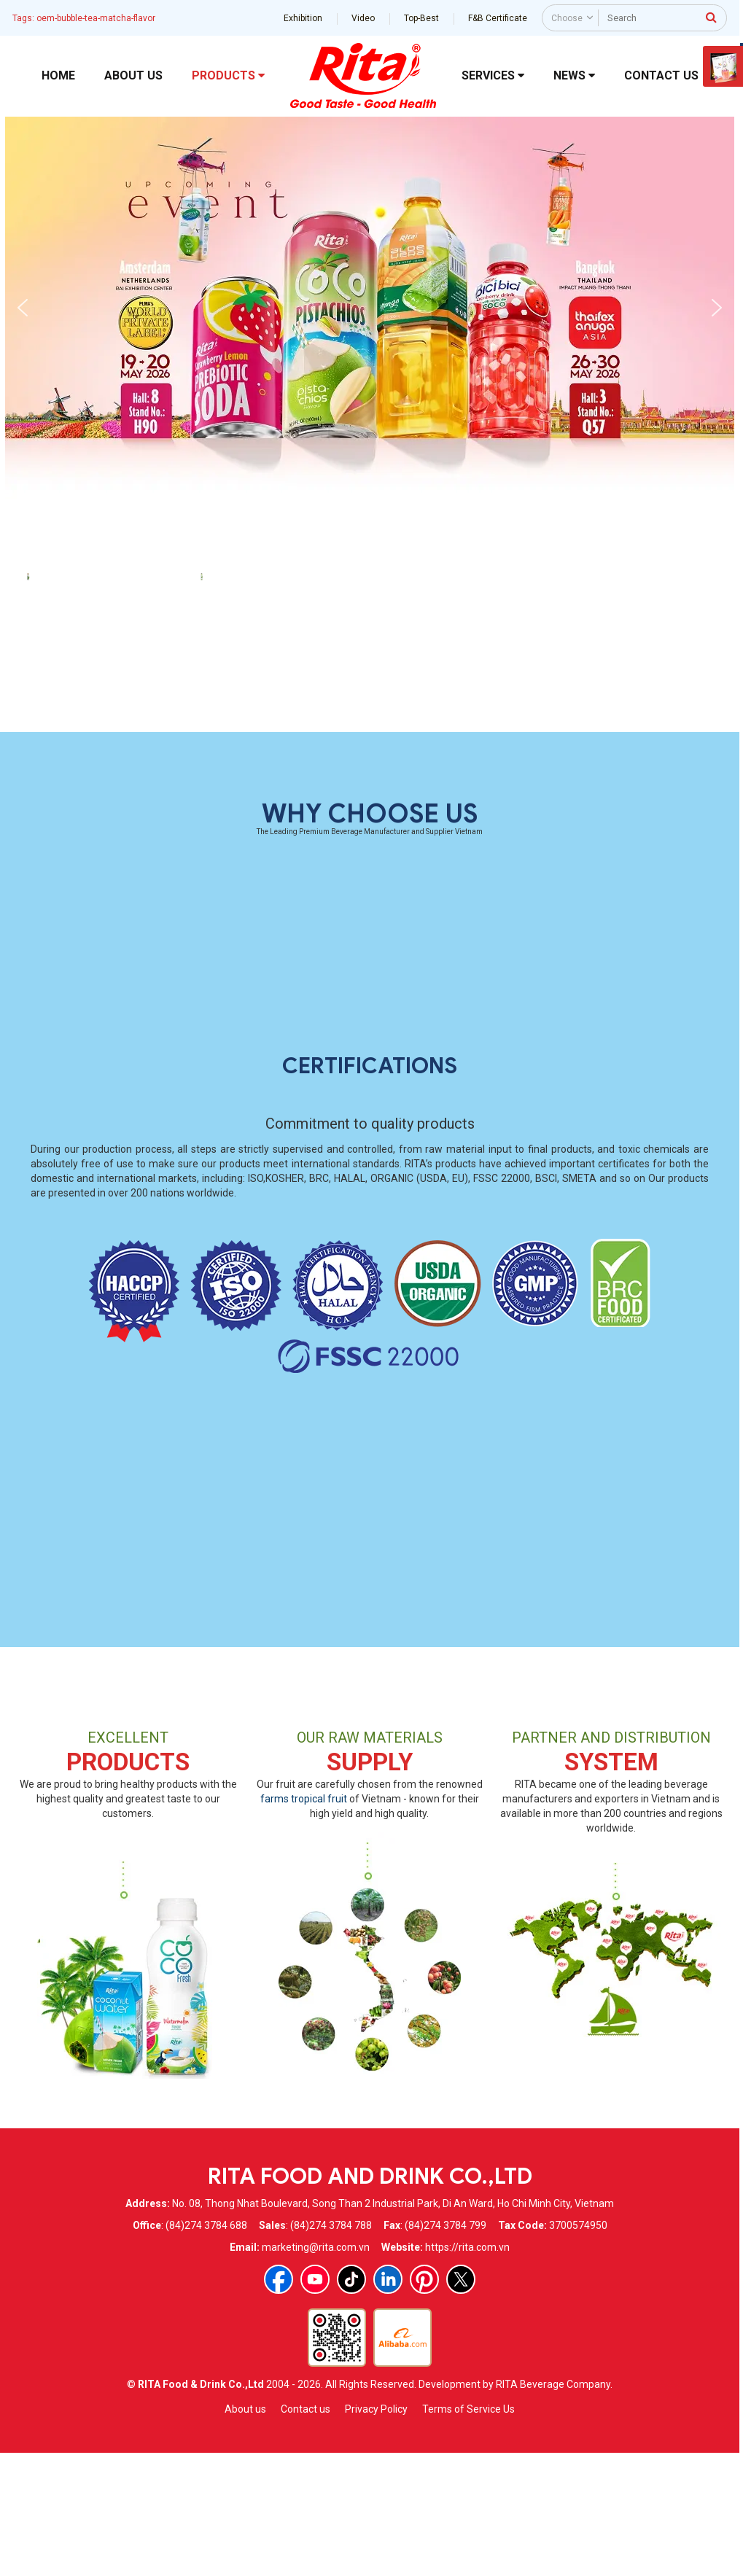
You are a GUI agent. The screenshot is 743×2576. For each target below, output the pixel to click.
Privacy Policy (376, 2534)
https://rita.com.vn (467, 2372)
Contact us (305, 2534)
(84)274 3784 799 (445, 2350)
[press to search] (711, 17)
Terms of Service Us (468, 2534)
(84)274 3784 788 (331, 2350)
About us (245, 2534)
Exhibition (303, 18)
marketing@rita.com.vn (316, 2372)
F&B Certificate (497, 18)
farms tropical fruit (303, 1924)
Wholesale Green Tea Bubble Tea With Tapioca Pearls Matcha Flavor (283, 823)
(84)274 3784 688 (206, 2350)
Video (363, 18)
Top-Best (421, 18)
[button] (22, 307)
